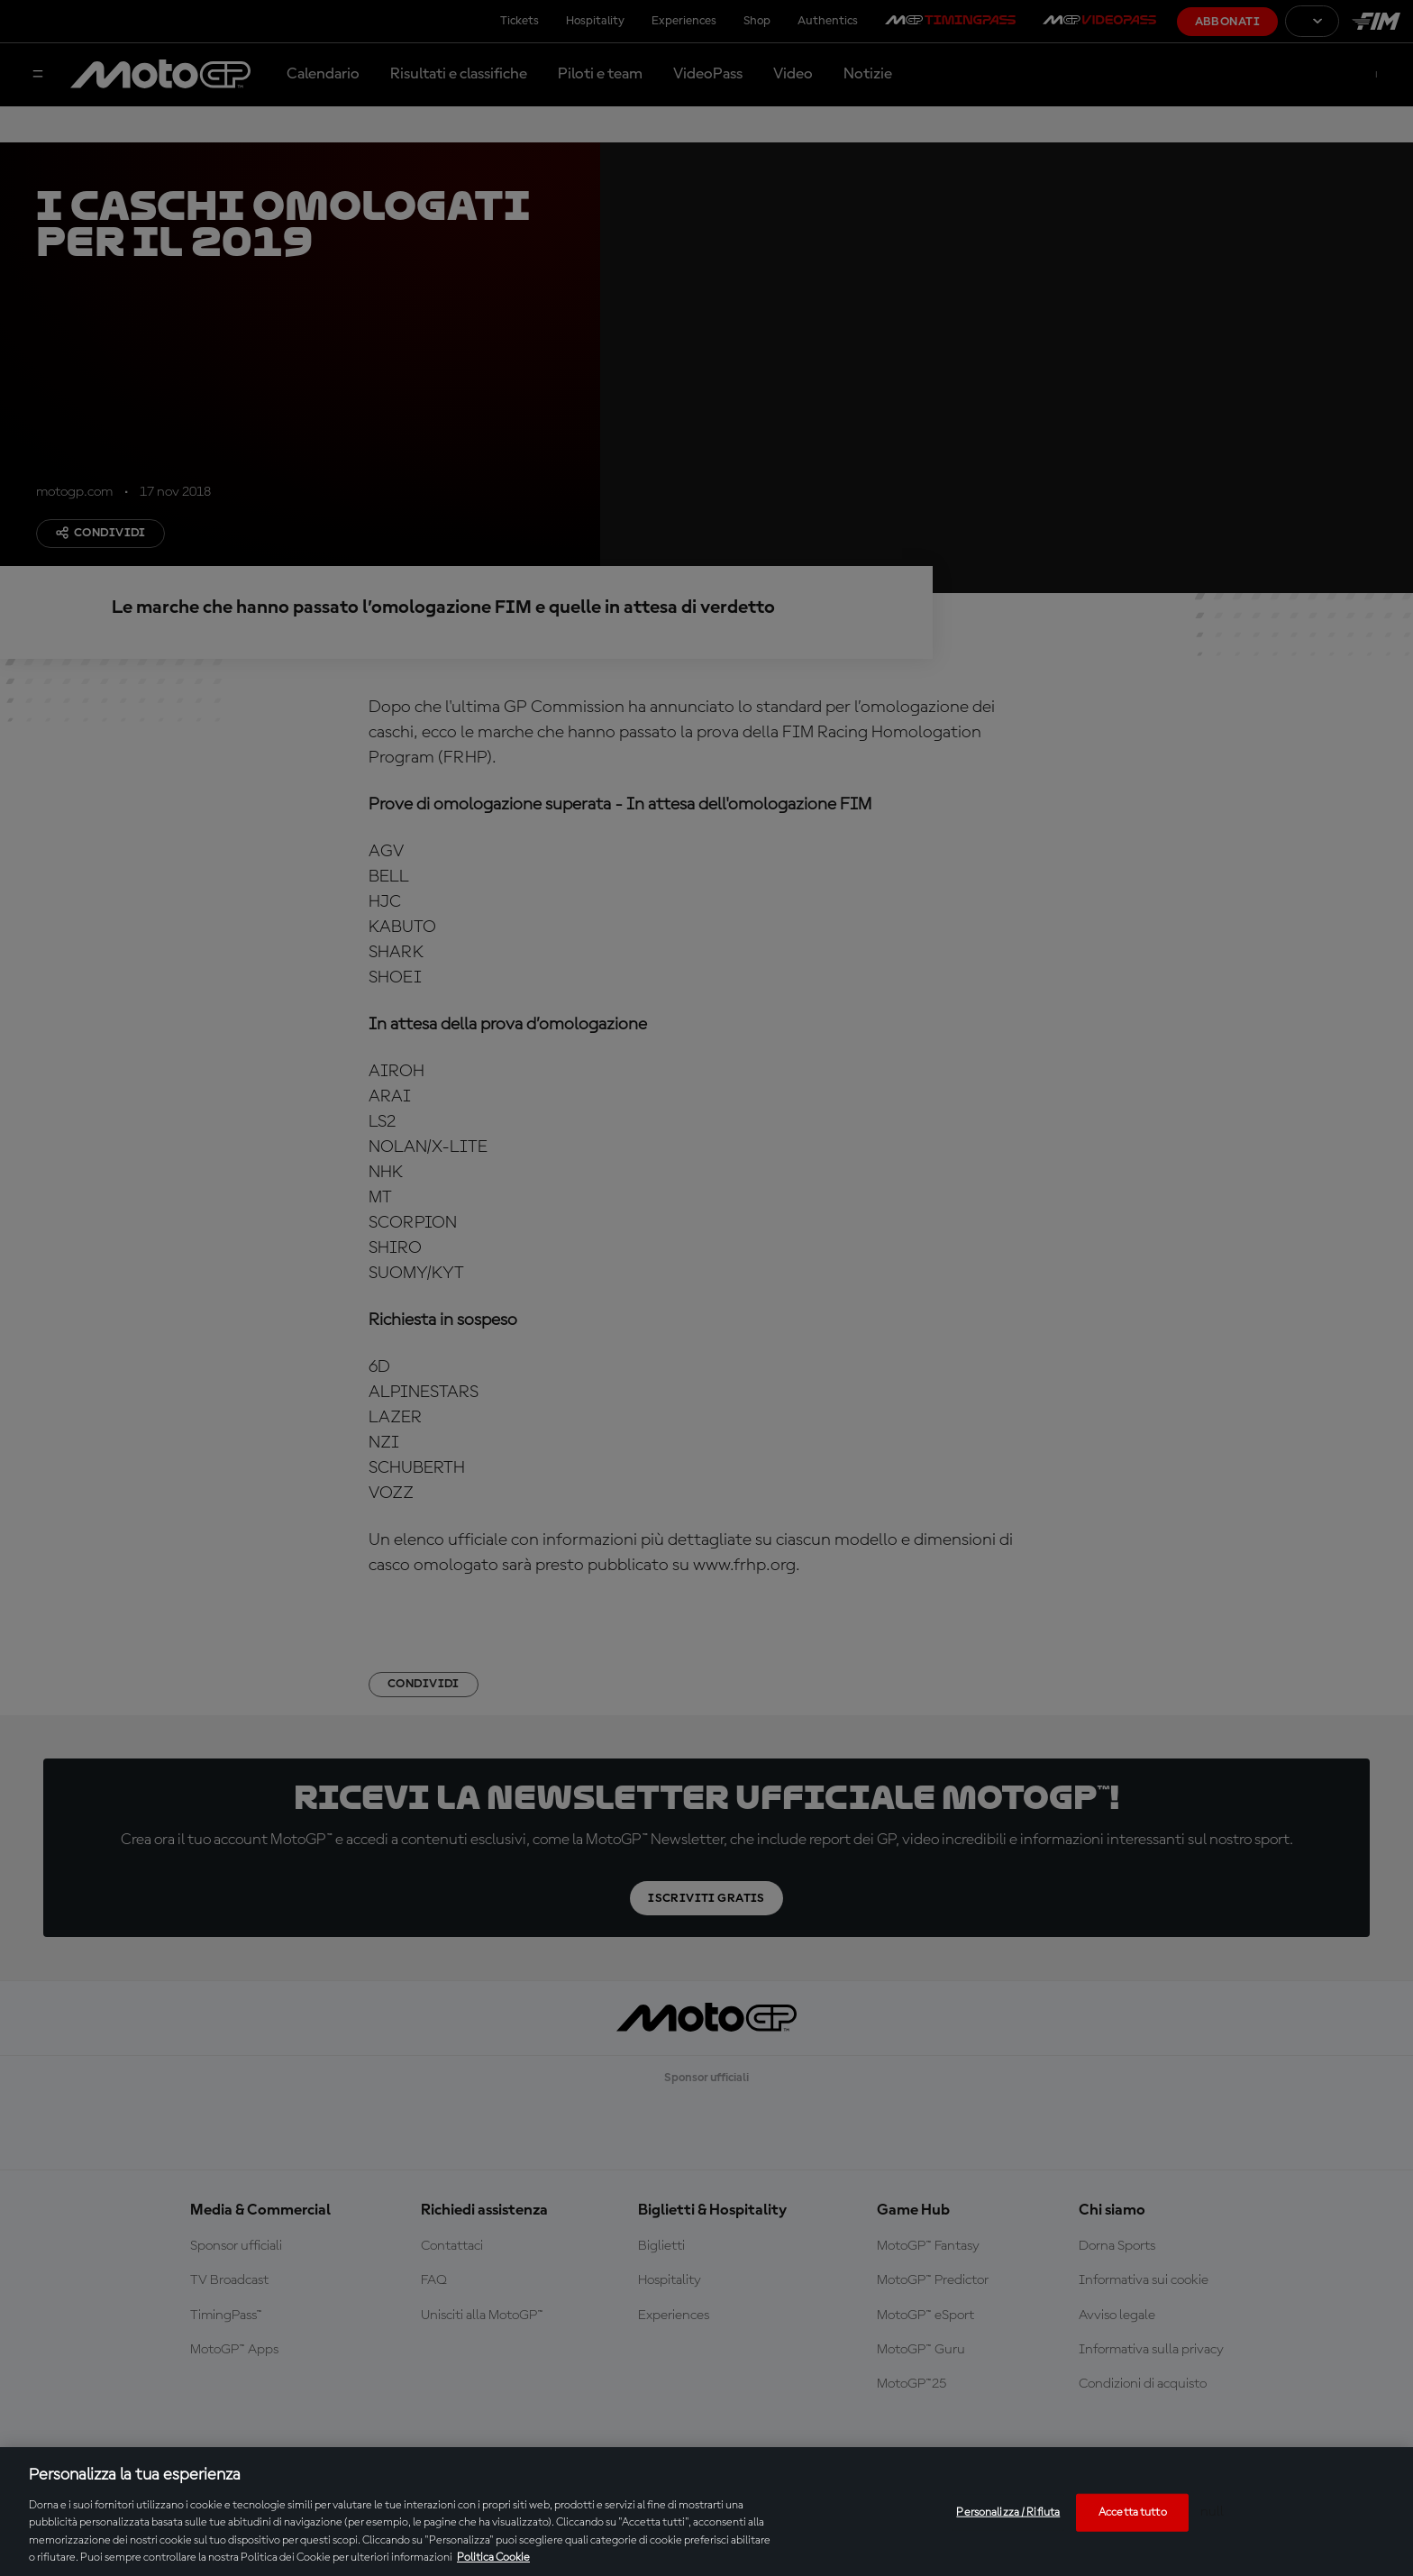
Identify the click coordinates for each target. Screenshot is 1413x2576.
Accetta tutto (1132, 2512)
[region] (706, 2511)
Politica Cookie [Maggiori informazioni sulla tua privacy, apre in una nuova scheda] (493, 2557)
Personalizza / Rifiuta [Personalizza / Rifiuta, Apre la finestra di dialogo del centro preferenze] (1008, 2512)
